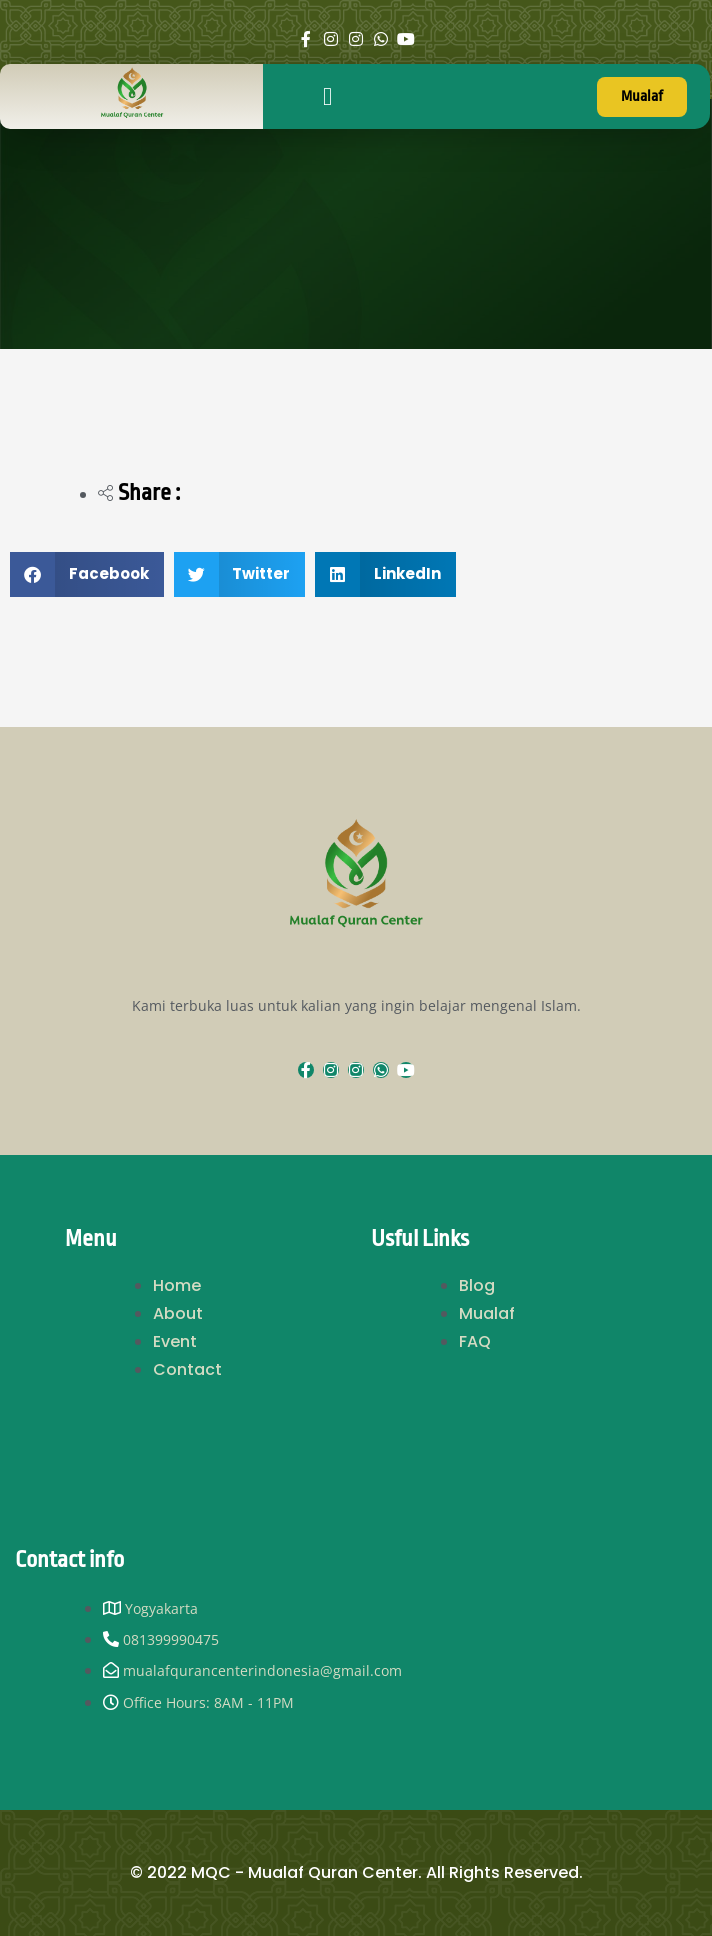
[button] (328, 97)
